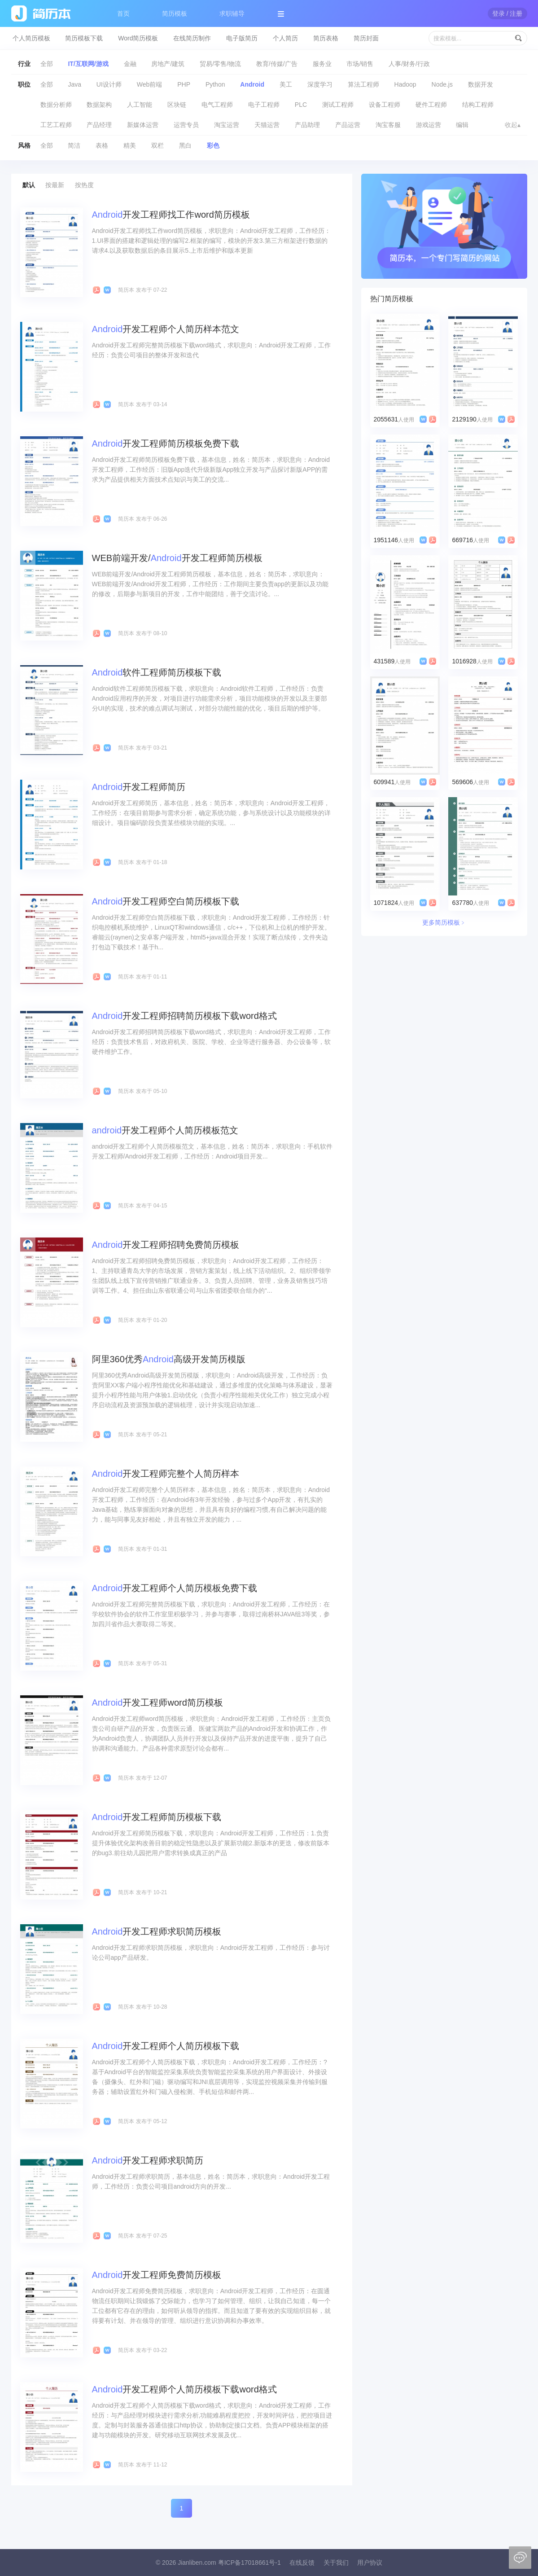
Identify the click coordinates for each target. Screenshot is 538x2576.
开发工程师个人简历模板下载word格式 (184, 2389)
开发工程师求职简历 (148, 2160)
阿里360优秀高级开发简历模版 (168, 1359)
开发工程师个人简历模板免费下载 (175, 1588)
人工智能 (139, 104)
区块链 (176, 104)
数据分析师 (56, 104)
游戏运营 (428, 124)
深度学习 (319, 84)
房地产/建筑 (167, 63)
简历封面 (366, 38)
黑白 (185, 145)
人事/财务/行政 (409, 63)
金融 (130, 63)
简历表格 (325, 38)
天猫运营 (267, 124)
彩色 (213, 145)
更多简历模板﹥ (444, 922)
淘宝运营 (226, 124)
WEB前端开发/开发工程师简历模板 (177, 558)
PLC (301, 104)
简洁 (74, 145)
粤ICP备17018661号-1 (249, 2562)
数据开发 (480, 84)
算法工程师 (363, 84)
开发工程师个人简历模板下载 (166, 2046)
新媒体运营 (142, 124)
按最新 (54, 185)
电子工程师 (264, 104)
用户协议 (369, 2562)
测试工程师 (338, 104)
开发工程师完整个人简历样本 (166, 1474)
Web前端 (149, 84)
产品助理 (307, 124)
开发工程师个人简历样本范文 (166, 329)
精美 (129, 145)
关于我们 (336, 2562)
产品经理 (99, 124)
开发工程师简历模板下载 (157, 1817)
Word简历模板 (138, 38)
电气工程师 (217, 104)
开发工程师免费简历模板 (157, 2275)
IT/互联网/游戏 (88, 63)
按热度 (84, 185)
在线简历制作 (192, 38)
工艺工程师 (56, 124)
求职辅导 (232, 13)
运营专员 (186, 124)
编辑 (462, 124)
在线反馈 (302, 2562)
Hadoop (405, 84)
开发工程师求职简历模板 (157, 1931)
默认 (28, 185)
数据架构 (99, 104)
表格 (102, 145)
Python (215, 84)
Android (252, 84)
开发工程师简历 (139, 787)
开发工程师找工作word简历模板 (171, 214)
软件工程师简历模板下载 (157, 672)
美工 (286, 84)
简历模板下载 (84, 38)
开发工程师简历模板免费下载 (166, 443)
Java (74, 84)
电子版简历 (242, 38)
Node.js (442, 84)
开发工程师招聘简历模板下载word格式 (184, 1016)
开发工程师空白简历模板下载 (166, 901)
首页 (123, 13)
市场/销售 (359, 63)
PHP (183, 84)
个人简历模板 (31, 38)
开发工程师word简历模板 (157, 1702)
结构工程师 (478, 104)
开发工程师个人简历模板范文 (165, 1130)
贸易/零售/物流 (220, 63)
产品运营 (347, 124)
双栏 (157, 145)
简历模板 (174, 13)
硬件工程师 (431, 104)
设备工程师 (384, 104)
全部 (46, 63)
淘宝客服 (388, 124)
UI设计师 (109, 84)
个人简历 (285, 38)
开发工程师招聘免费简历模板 (166, 1245)
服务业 (322, 63)
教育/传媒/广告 (276, 63)
